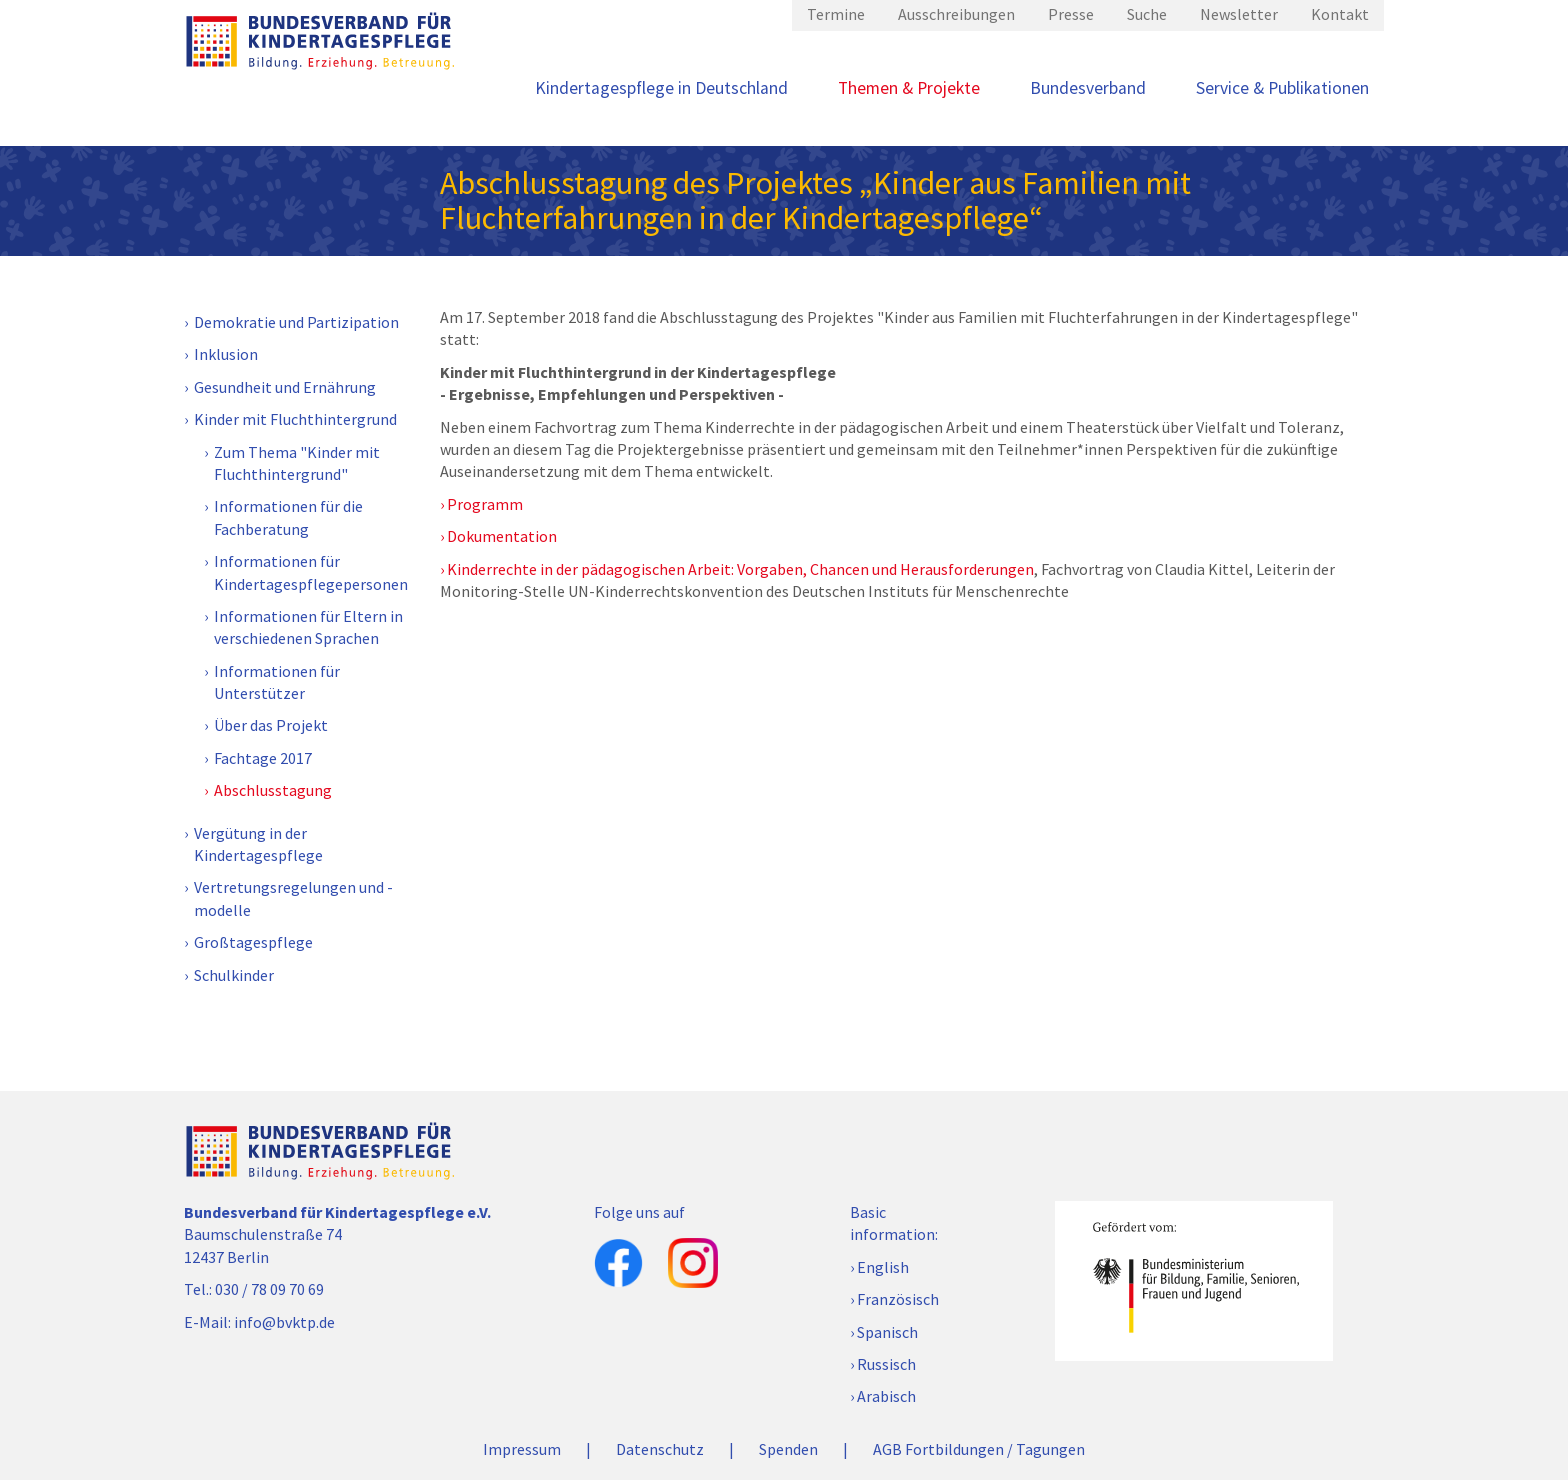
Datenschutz (660, 1449)
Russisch (886, 1364)
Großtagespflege (253, 942)
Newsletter (1239, 14)
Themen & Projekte (909, 88)
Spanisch (887, 1332)
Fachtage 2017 (263, 758)
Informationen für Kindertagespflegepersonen (311, 572)
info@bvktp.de (284, 1322)
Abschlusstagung (273, 790)
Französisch (898, 1299)
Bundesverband (1088, 88)
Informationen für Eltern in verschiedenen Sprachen (308, 627)
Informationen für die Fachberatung (288, 517)
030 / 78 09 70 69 (269, 1289)
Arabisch (886, 1396)
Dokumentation (502, 536)
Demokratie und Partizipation (296, 322)
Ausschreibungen (956, 14)
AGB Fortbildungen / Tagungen (979, 1449)
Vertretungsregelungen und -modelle (293, 898)
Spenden (788, 1449)
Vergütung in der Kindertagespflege (258, 844)
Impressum (522, 1449)
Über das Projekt (271, 725)
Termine (836, 14)
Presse (1071, 14)
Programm (485, 504)
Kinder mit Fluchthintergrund (295, 419)
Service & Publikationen (1282, 88)
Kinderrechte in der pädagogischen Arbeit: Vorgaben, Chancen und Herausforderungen (740, 569)
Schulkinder (234, 975)
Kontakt (1340, 14)
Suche (1147, 14)
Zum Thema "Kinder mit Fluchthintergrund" (297, 463)
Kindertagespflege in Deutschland (661, 88)
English (883, 1267)
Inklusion (226, 354)
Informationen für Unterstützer (277, 682)
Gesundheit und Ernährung (285, 387)
